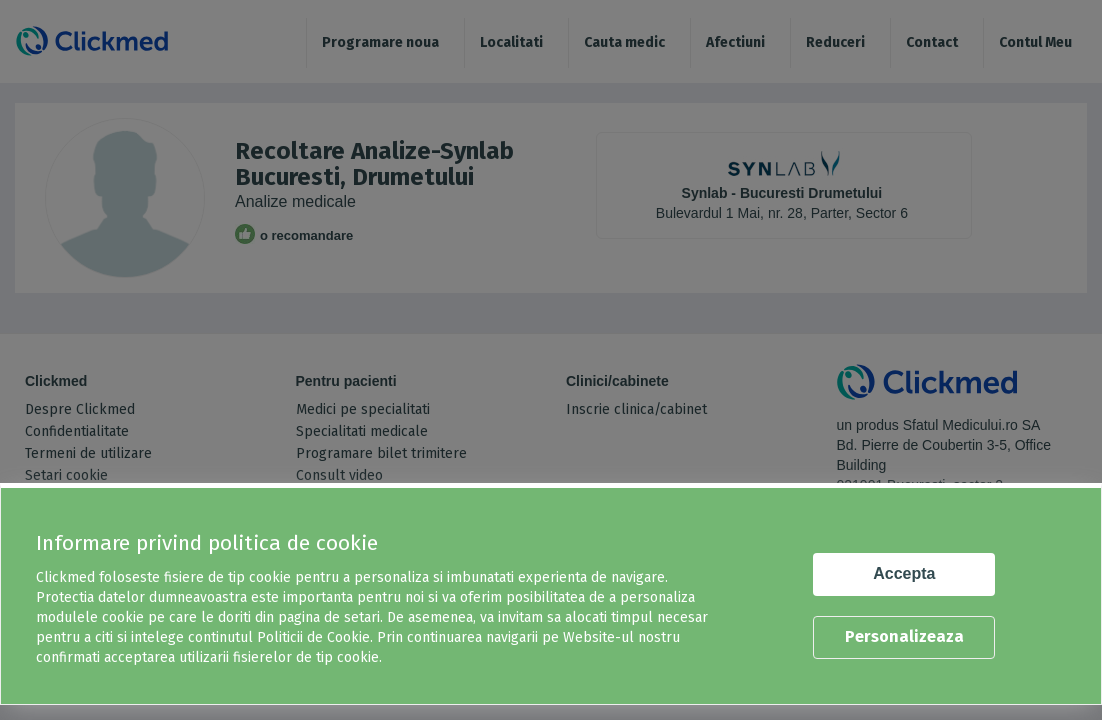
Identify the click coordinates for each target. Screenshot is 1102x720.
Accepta (904, 573)
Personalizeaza (904, 636)
